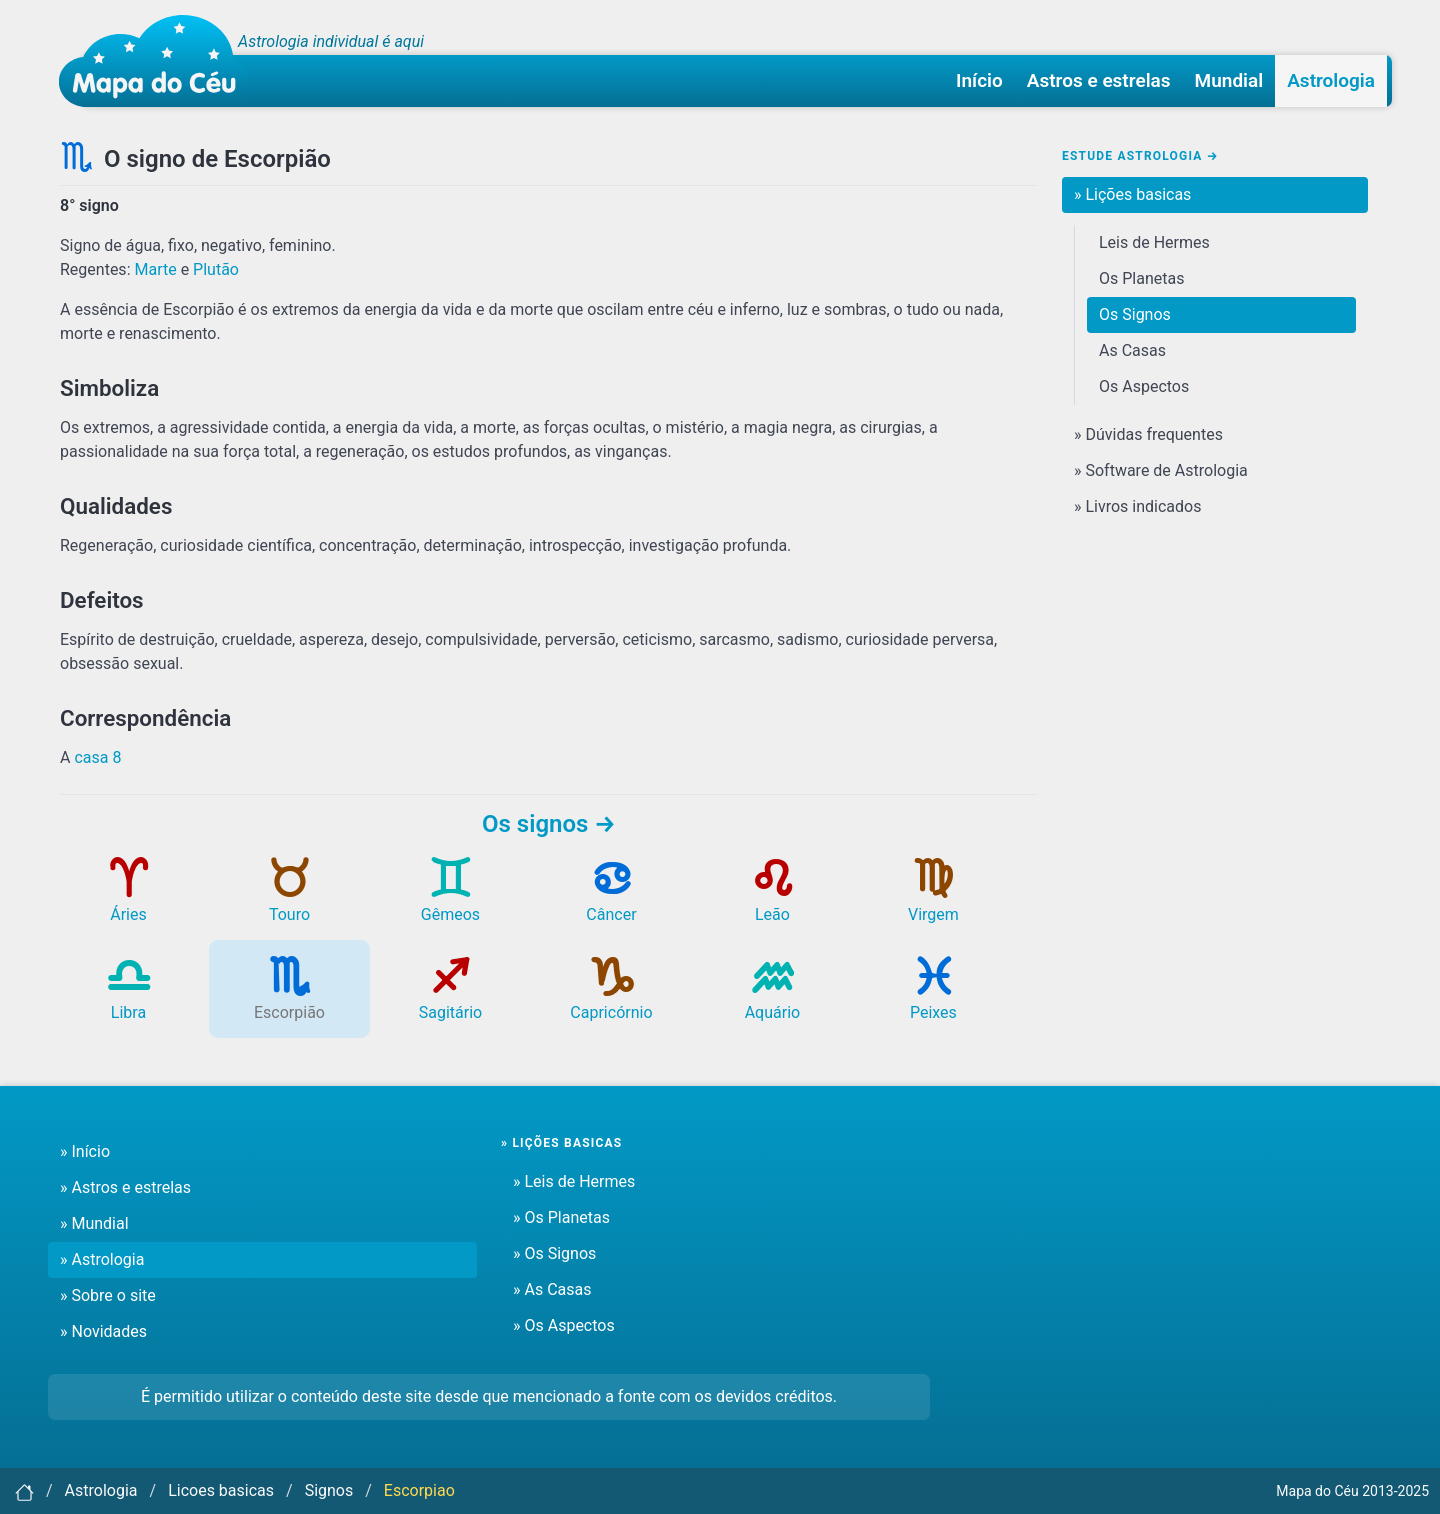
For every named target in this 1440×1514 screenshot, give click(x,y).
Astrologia (1331, 80)
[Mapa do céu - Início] (154, 61)
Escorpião (289, 998)
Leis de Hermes (1154, 242)
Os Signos (1135, 314)
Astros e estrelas (1099, 80)
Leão (772, 900)
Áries (128, 900)
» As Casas (552, 1289)
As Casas (1132, 350)
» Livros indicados (1137, 506)
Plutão (216, 269)
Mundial (1229, 80)
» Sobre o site (108, 1295)
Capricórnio (611, 998)
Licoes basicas (221, 1490)
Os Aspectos (1144, 386)
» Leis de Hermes (574, 1181)
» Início (85, 1151)
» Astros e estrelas (125, 1187)
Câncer (611, 900)
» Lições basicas (1132, 194)
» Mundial (94, 1223)
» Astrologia (102, 1259)
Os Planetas (1141, 278)
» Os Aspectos (564, 1325)
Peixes (933, 998)
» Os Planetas (561, 1217)
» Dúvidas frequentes (1148, 434)
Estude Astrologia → (1140, 156)
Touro (289, 900)
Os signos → (549, 824)
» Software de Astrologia (1161, 470)
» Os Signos (554, 1253)
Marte (155, 269)
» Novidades (103, 1331)
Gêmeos (450, 900)
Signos (329, 1490)
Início (979, 80)
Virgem (933, 900)
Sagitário (450, 998)
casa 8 (97, 757)
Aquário (773, 998)
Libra (128, 998)
